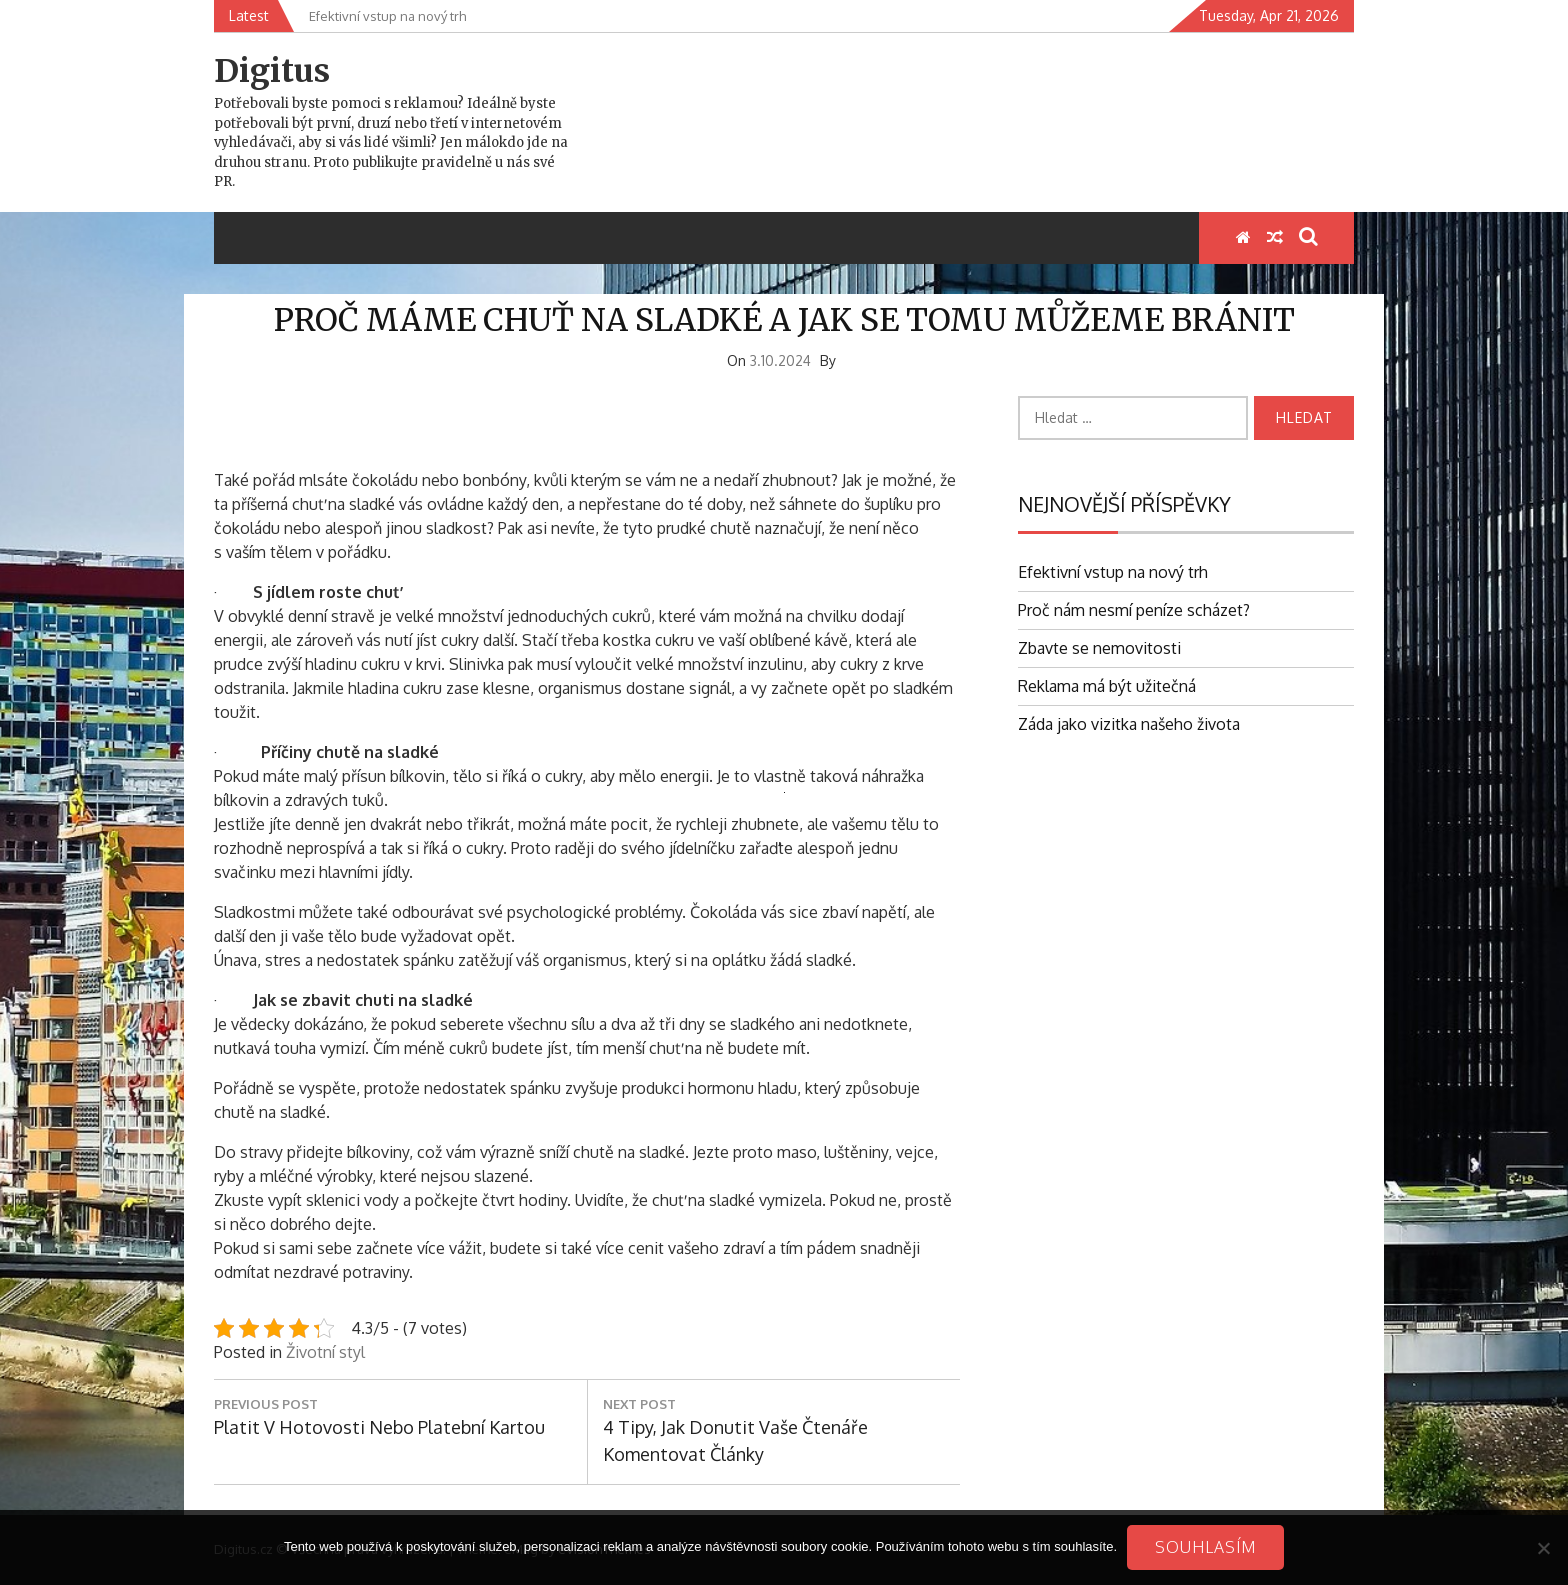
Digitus (272, 71)
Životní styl (325, 1352)
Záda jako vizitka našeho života (1129, 724)
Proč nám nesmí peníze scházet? (1134, 610)
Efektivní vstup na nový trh (1113, 572)
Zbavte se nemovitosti (1099, 648)
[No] (1543, 1548)
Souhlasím (1205, 1547)
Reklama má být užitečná (1107, 686)
